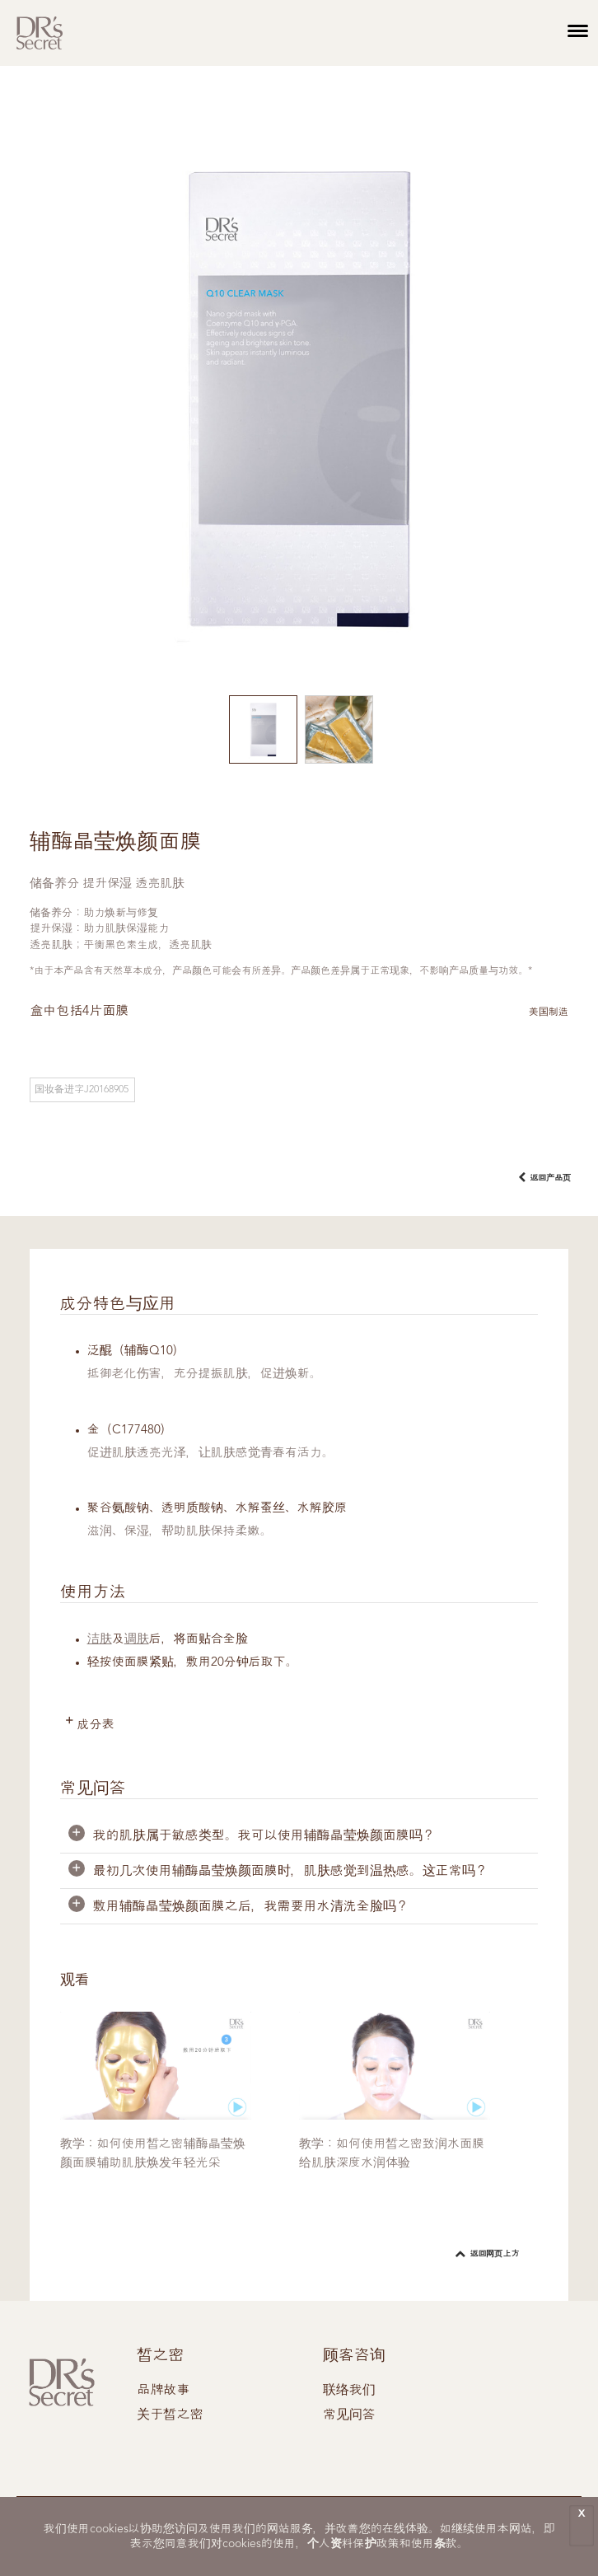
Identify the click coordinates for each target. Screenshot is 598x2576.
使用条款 (434, 2544)
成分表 (95, 1725)
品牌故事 (163, 2390)
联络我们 (349, 2390)
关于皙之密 (170, 2415)
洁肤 (99, 1640)
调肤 (136, 1640)
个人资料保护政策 (353, 2544)
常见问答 (349, 2415)
